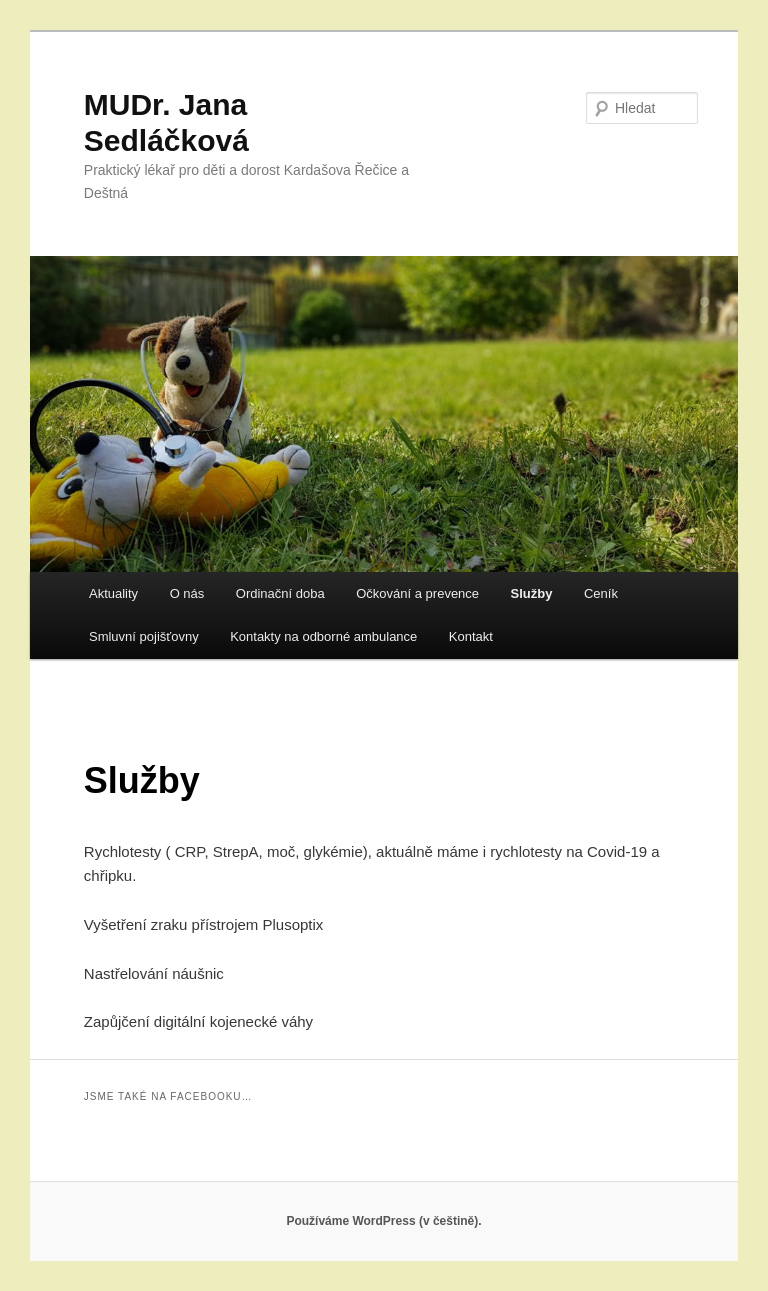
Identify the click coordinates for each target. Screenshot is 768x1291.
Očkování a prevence (417, 593)
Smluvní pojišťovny (144, 636)
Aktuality (113, 593)
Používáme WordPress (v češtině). (383, 1221)
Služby (532, 593)
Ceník (601, 593)
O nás (187, 593)
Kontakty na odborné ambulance (323, 636)
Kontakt (471, 636)
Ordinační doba (280, 593)
